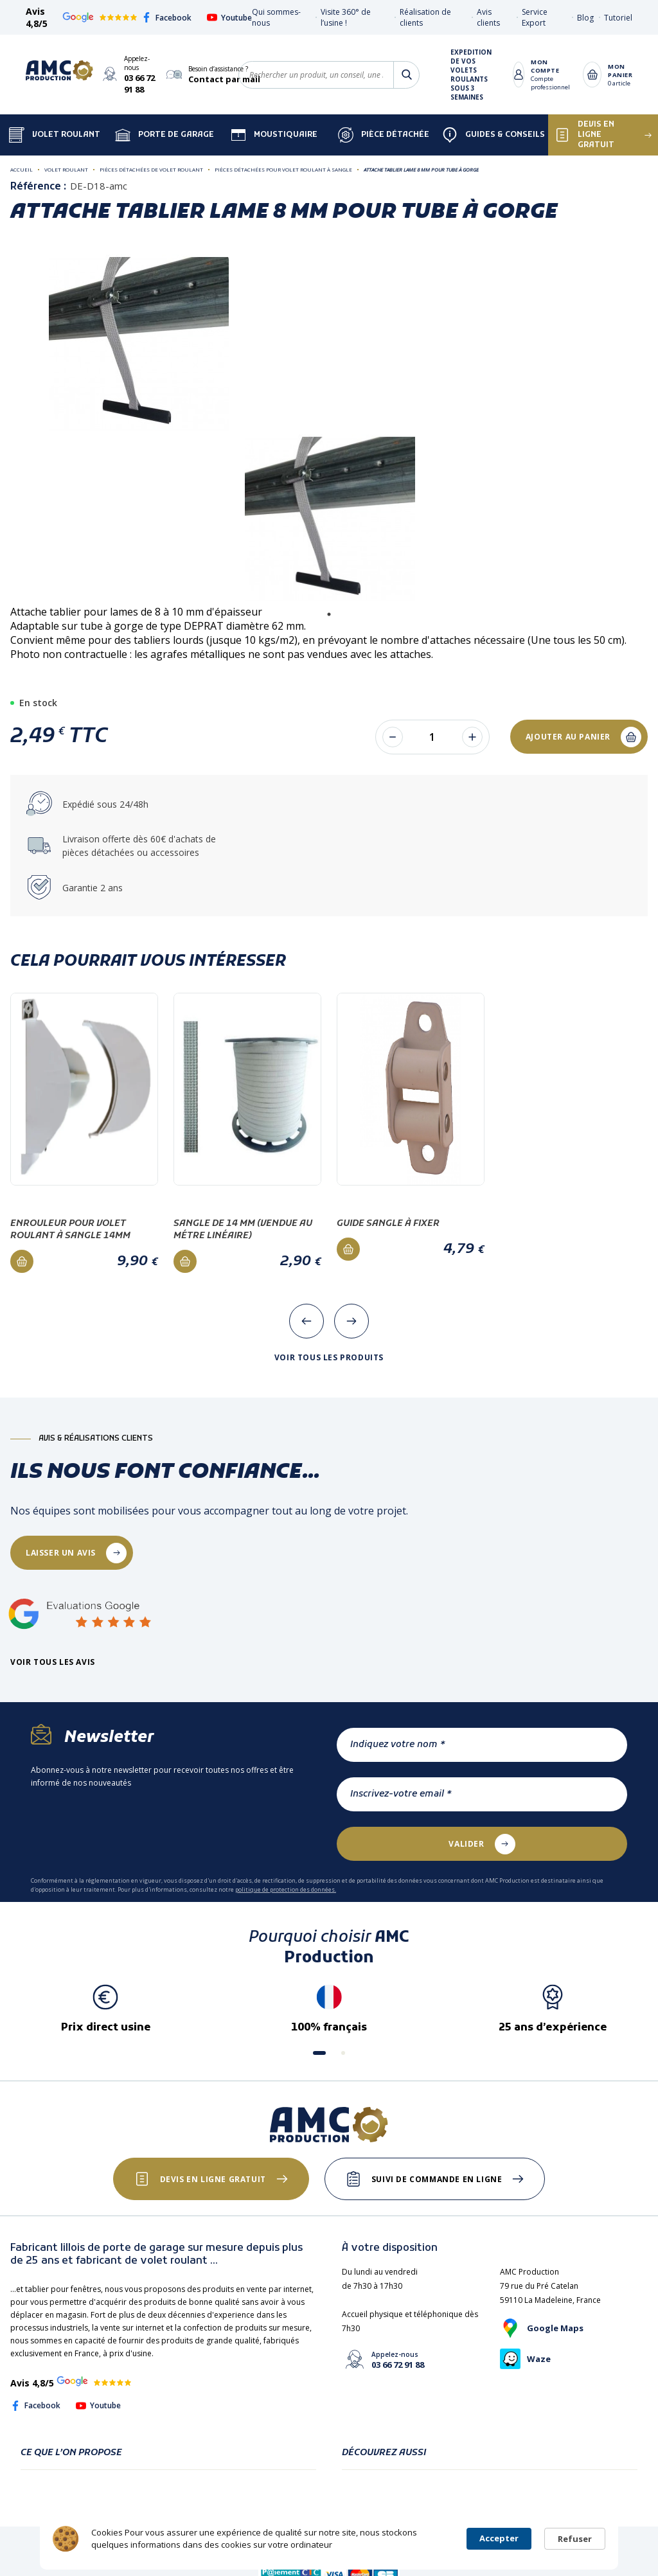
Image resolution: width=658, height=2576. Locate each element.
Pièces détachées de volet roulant (151, 169)
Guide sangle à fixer (388, 1224)
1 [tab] (329, 614)
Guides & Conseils (493, 135)
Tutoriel (618, 17)
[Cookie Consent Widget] (329, 2539)
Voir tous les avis (52, 1662)
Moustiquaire (274, 135)
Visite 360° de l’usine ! (346, 17)
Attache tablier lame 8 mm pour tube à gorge (421, 169)
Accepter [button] (499, 2538)
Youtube (229, 17)
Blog (585, 17)
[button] (319, 2053)
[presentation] (306, 1321)
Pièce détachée (383, 135)
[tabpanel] (330, 519)
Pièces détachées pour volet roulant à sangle (283, 169)
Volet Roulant (54, 135)
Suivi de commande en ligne (436, 2179)
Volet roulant (66, 169)
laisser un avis (61, 1552)
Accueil (21, 169)
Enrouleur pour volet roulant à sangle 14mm (70, 1230)
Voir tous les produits (329, 1358)
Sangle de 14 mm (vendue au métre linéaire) (242, 1230)
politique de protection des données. (285, 1889)
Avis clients (488, 17)
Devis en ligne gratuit (213, 2179)
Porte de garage (164, 135)
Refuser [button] (575, 2539)
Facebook (166, 17)
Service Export (534, 17)
